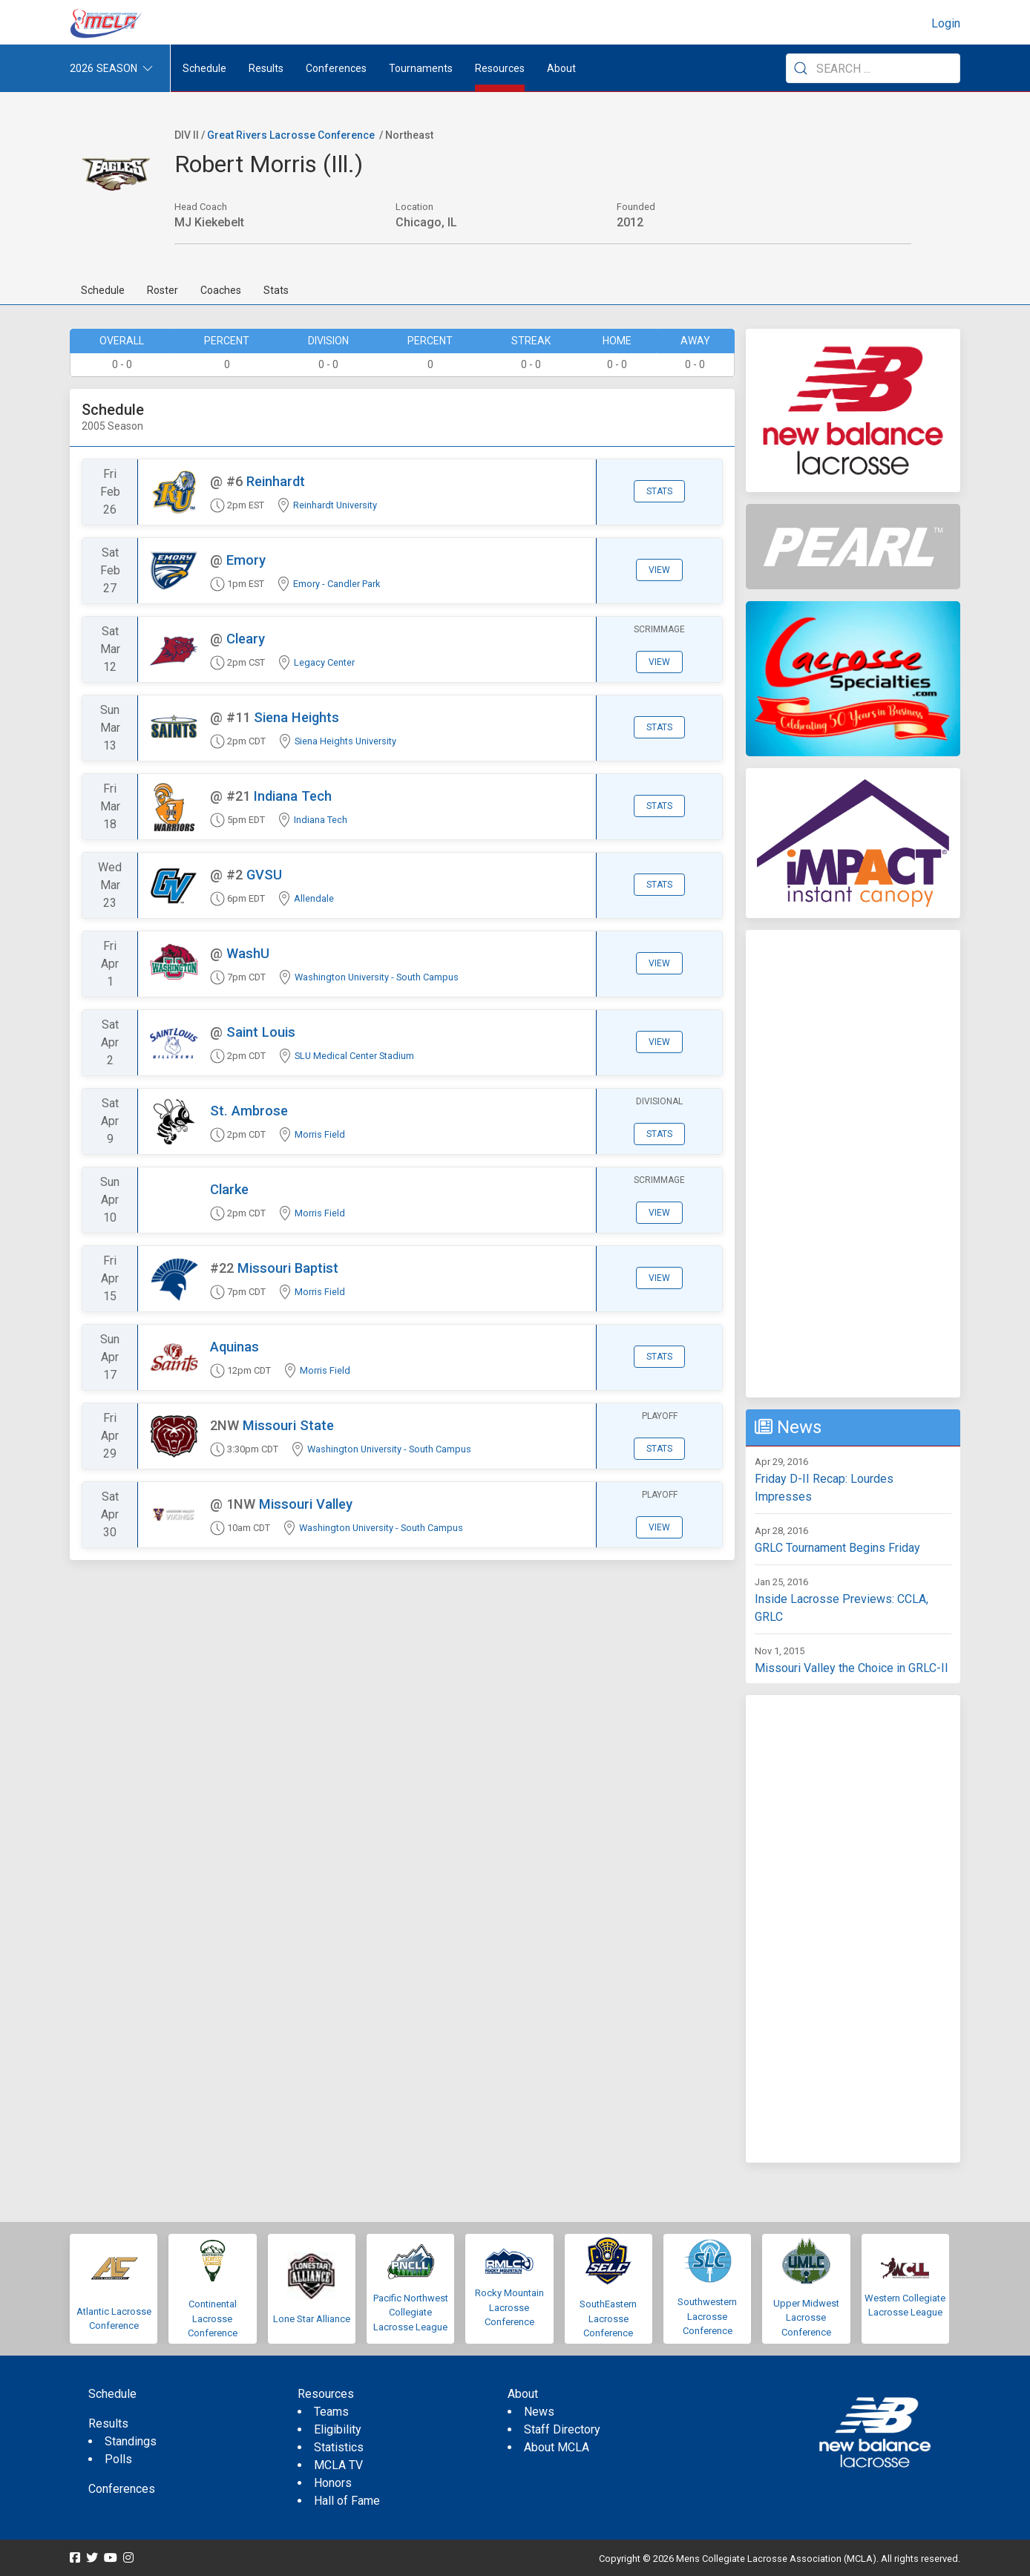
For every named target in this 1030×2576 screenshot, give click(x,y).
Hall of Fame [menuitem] (347, 2501)
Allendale (314, 898)
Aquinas (234, 1346)
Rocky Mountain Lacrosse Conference (509, 2307)
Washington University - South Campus (377, 977)
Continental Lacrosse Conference (212, 2318)
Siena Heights (296, 717)
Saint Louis (260, 1032)
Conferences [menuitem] (121, 2489)
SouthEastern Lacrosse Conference (608, 2318)
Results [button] (266, 68)
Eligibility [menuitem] (337, 2429)
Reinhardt (275, 481)
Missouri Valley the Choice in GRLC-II (851, 1668)
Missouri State (288, 1425)
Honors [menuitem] (333, 2483)
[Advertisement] (853, 1163)
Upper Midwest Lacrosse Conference (806, 2318)
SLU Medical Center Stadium (354, 1055)
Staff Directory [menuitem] (562, 2429)
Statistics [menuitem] (339, 2447)
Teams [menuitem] (331, 2412)
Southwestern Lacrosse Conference (707, 2316)
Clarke (229, 1189)
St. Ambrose (249, 1110)
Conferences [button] (336, 68)
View (659, 570)
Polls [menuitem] (118, 2459)
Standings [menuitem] (131, 2441)
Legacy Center (324, 662)
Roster (162, 290)
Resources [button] (500, 68)
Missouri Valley (305, 1504)
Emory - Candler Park (336, 583)
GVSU (264, 874)
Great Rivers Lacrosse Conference (291, 135)
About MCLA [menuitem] (556, 2447)
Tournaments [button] (421, 68)
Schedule (103, 290)
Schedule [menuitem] (204, 68)
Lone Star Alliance (311, 2318)
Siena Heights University (345, 741)
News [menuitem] (539, 2412)
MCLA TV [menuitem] (338, 2465)
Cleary (245, 638)
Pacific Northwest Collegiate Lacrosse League (410, 2312)
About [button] (561, 68)
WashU (247, 953)
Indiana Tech (293, 796)
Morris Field (320, 1134)
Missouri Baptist (287, 1268)
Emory (246, 560)
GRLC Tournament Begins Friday (837, 1548)
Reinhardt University (335, 505)
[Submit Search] (801, 68)
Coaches (220, 290)
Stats (276, 290)
